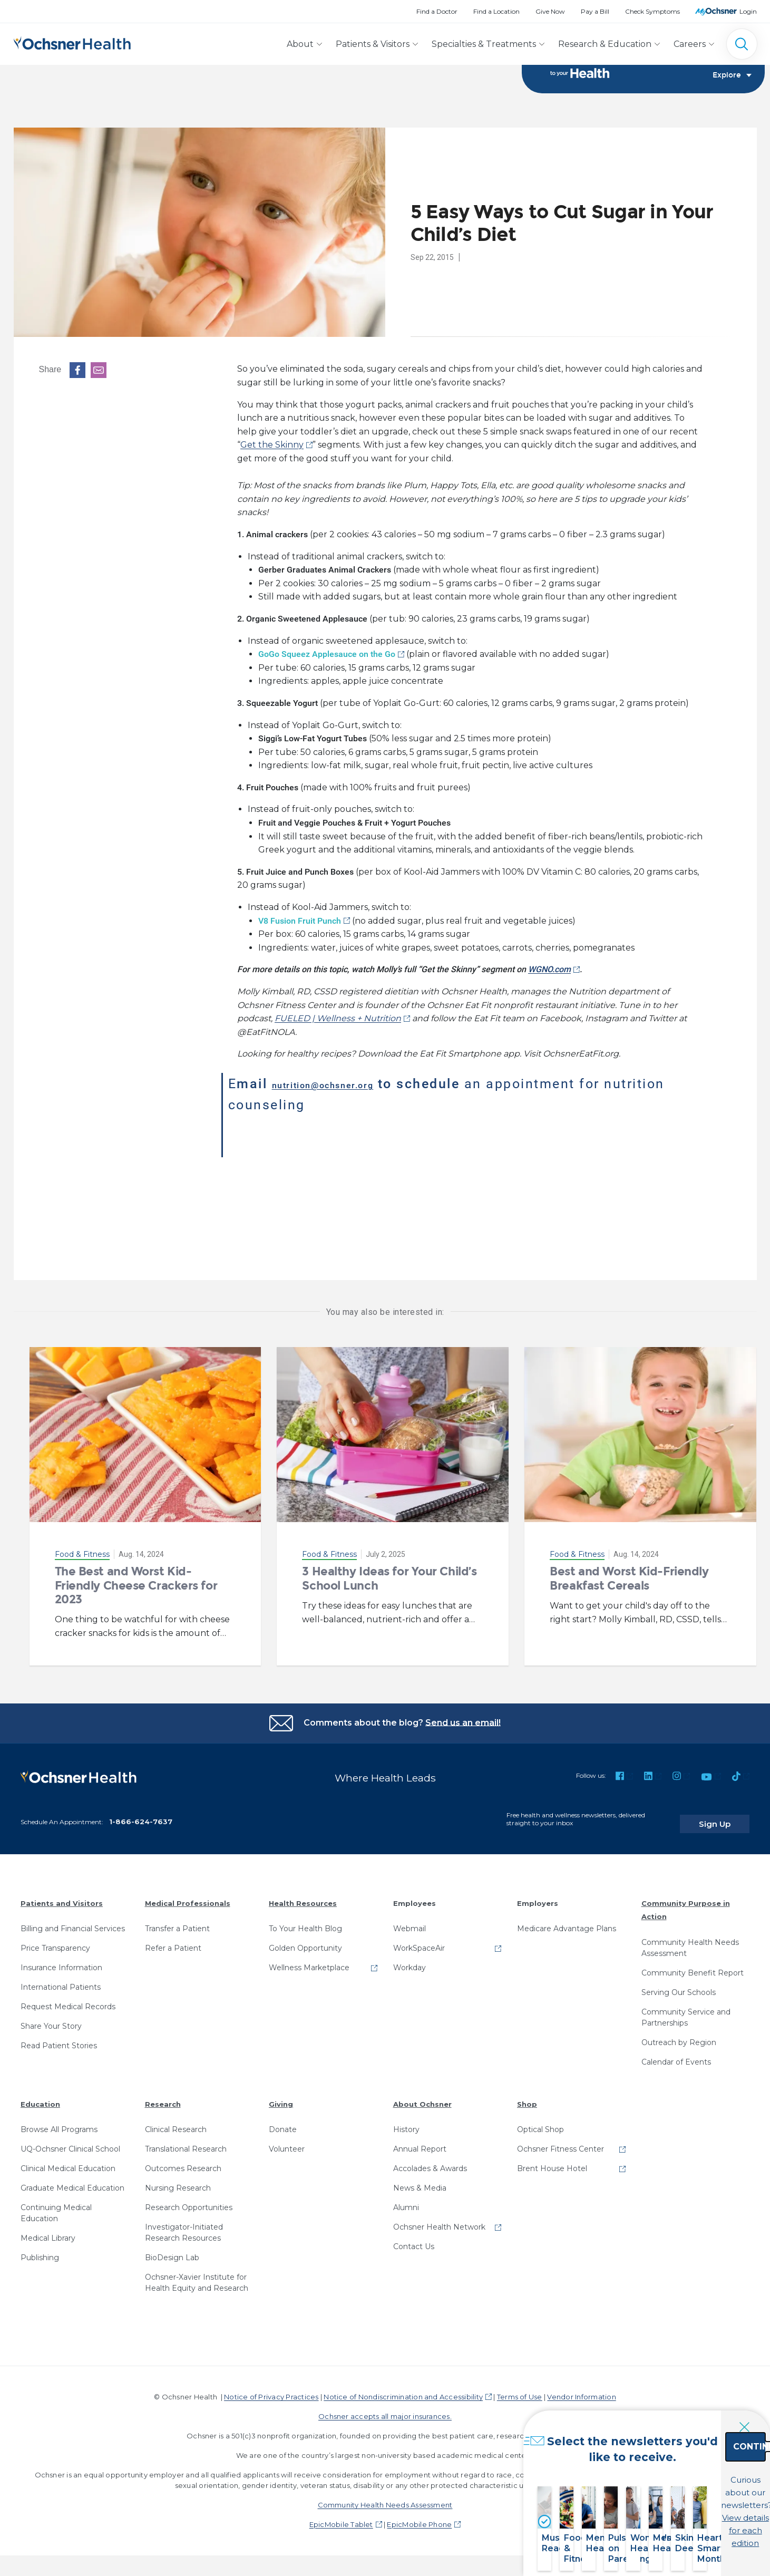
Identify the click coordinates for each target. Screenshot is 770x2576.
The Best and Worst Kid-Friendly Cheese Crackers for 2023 (136, 1588)
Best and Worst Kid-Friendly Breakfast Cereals (629, 1581)
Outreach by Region (678, 2036)
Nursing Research (178, 2181)
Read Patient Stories (59, 2039)
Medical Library (48, 2231)
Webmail (409, 1922)
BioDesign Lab (172, 2251)
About (300, 44)
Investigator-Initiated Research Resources (184, 2226)
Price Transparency (55, 1941)
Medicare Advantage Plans (566, 1922)
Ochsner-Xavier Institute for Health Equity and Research (196, 2276)
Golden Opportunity (305, 1941)
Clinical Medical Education (68, 2162)
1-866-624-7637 (140, 1815)
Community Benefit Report (692, 1966)
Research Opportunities (188, 2201)
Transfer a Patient (177, 1922)
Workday (409, 1961)
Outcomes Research (183, 2162)
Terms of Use (519, 2390)
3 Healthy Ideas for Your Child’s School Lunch (389, 1581)
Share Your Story (51, 2020)
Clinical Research (176, 2123)
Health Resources (303, 1897)
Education (40, 2098)
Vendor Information (581, 2390)
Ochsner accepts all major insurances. (385, 2410)
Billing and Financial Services (73, 1922)
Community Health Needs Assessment (690, 1941)
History (406, 2123)
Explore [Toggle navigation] (732, 82)
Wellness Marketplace (309, 1961)
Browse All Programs (59, 2123)
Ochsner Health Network (439, 2220)
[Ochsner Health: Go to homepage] (72, 42)
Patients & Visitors (373, 44)
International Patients (61, 1981)
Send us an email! (463, 1725)
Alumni (406, 2201)
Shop (527, 2098)
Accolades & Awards (430, 2162)
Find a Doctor (436, 11)
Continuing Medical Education (56, 2206)
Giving (281, 2098)
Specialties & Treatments (484, 44)
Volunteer (287, 2142)
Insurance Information (61, 1961)
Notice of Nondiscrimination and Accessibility (403, 2390)
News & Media (419, 2181)
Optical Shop (540, 2123)
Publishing (40, 2251)
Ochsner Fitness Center (560, 2142)
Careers (690, 44)
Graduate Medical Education (72, 2181)
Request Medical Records (68, 2000)
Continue (692, 2472)
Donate (283, 2123)
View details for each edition (693, 2518)
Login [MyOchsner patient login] (748, 11)
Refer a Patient (173, 1941)
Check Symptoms (652, 11)
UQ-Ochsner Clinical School (70, 2142)
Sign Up (729, 1817)
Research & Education (604, 44)
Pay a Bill (595, 11)
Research (163, 2098)
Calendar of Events (676, 2055)
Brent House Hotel (552, 2162)
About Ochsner (422, 2098)
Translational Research (186, 2142)
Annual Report (419, 2142)
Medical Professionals (187, 1897)
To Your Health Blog (305, 1922)
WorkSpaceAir (419, 1941)
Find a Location (496, 11)
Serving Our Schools (678, 1986)
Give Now (550, 11)
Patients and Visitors (62, 1897)
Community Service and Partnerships (685, 2011)
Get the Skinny (272, 448)
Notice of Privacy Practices (271, 2390)
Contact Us (413, 2240)
